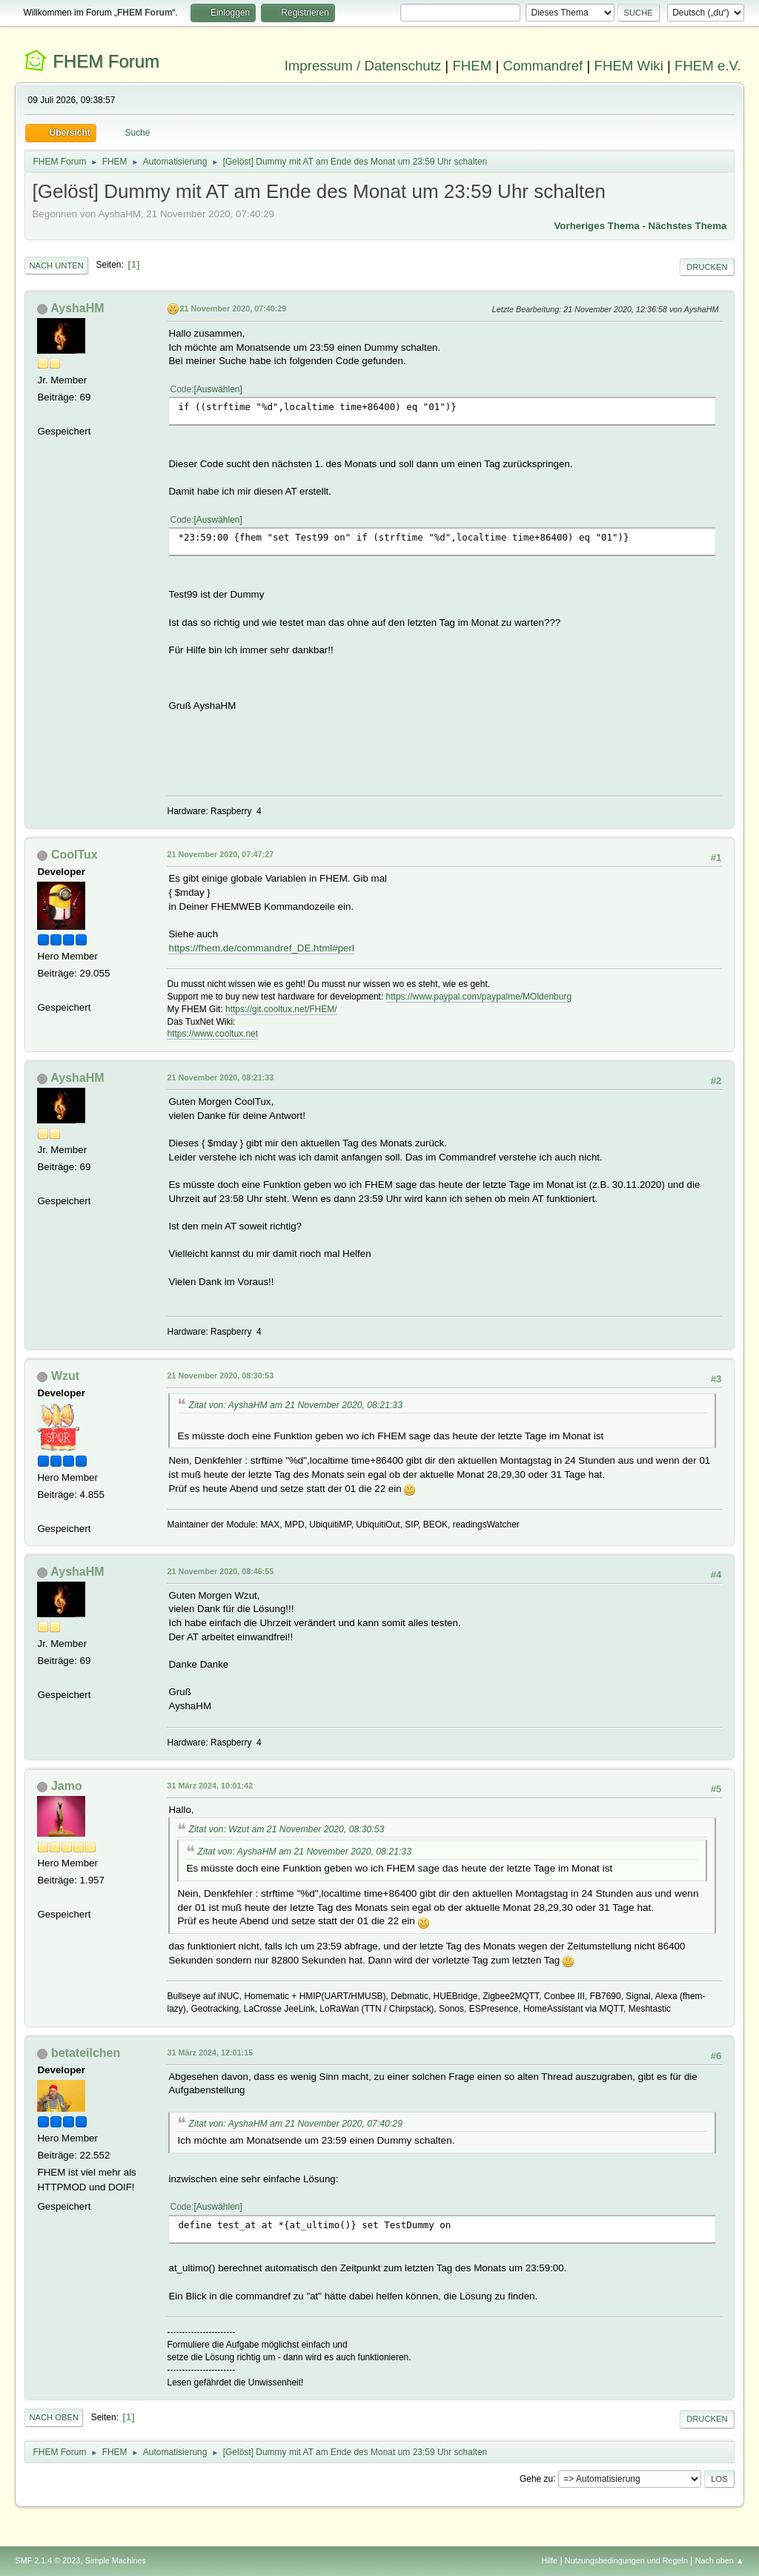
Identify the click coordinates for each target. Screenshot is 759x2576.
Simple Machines (115, 2560)
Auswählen (218, 389)
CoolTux (74, 854)
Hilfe (550, 2560)
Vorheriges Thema (596, 225)
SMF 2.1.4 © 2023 (47, 2560)
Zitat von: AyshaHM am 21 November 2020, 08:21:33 (295, 1405)
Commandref (543, 65)
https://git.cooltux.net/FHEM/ (281, 1009)
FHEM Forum (106, 61)
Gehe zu (536, 2478)
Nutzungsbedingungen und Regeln (626, 2560)
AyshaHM (77, 308)
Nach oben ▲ (719, 2560)
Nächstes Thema (688, 225)
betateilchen (85, 2053)
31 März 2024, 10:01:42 (210, 1785)
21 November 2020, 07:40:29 (232, 308)
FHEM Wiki (628, 65)
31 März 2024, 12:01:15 (210, 2052)
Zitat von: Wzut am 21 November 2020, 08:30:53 (286, 1829)
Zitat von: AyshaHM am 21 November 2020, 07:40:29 (295, 2123)
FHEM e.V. (708, 65)
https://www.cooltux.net (212, 1033)
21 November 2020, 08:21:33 (220, 1077)
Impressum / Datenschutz (363, 65)
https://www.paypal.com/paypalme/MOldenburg (478, 996)
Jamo (66, 1786)
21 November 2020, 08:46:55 (220, 1571)
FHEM (471, 65)
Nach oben (54, 2417)
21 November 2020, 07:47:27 (220, 854)
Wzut (65, 1376)
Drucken (706, 266)
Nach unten (56, 265)
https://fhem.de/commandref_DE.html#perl (261, 948)
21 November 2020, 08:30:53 (220, 1375)
